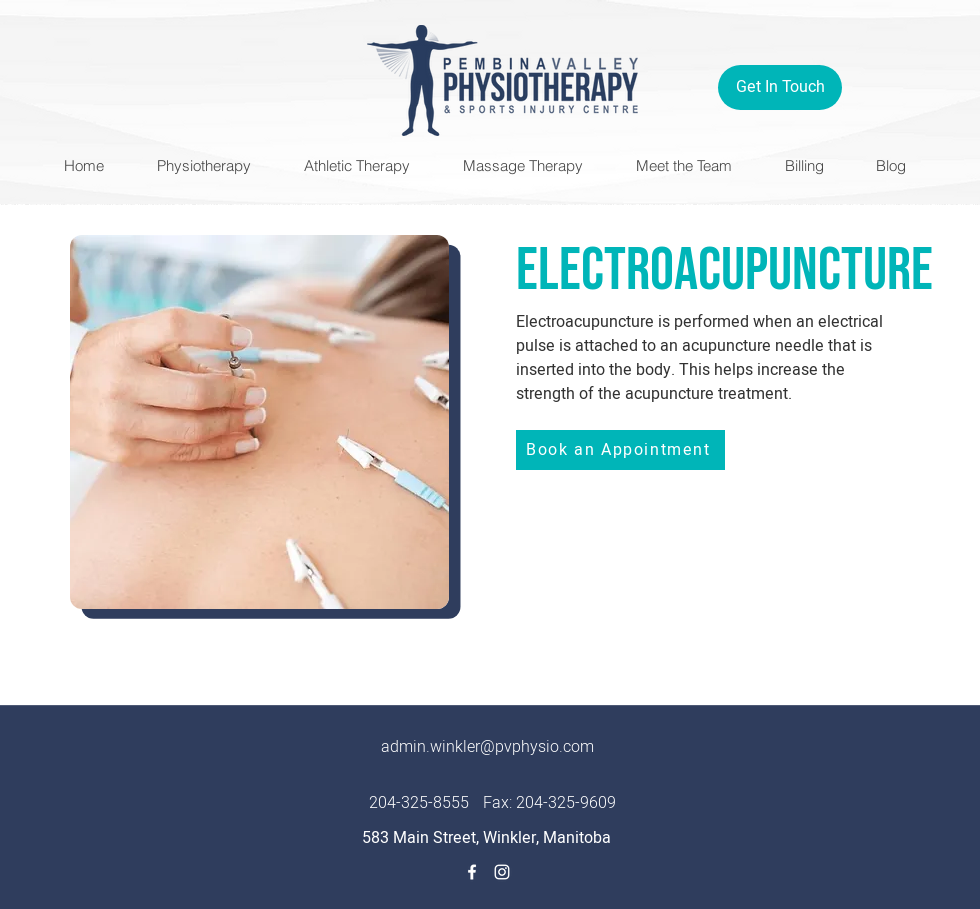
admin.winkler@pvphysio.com (487, 747)
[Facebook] (472, 872)
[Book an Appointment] (620, 450)
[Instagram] (502, 872)
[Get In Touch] (780, 87)
